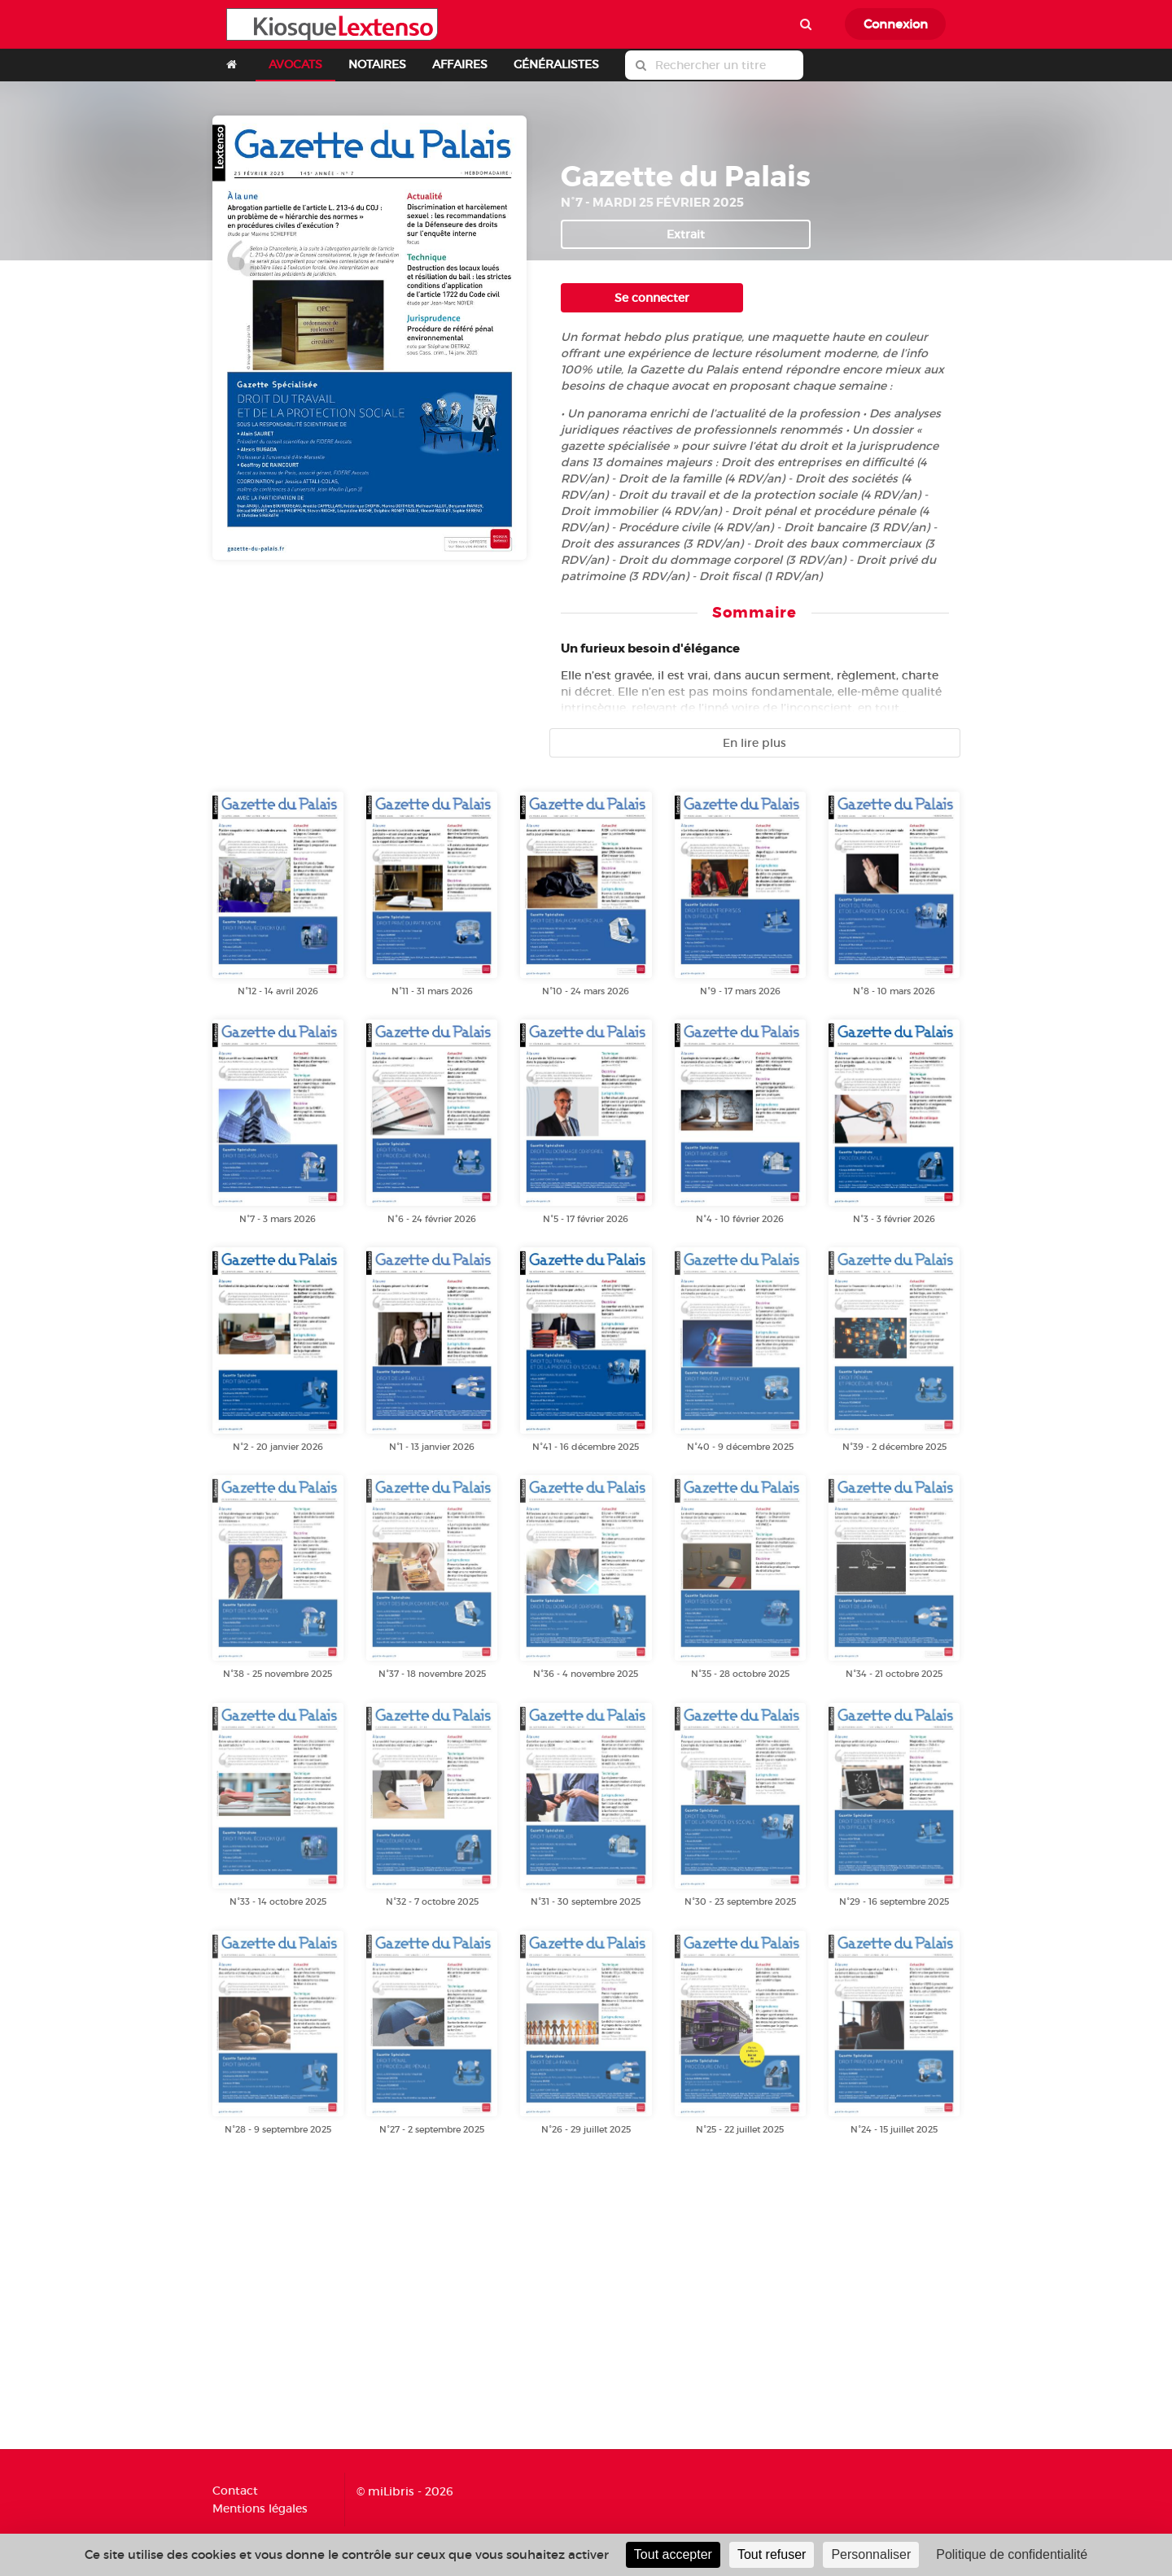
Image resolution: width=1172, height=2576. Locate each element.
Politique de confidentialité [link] (1011, 2554)
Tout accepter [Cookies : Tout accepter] (673, 2554)
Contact (235, 2491)
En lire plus (754, 743)
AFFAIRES (460, 64)
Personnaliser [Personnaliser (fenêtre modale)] (871, 2554)
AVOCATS (295, 64)
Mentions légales (260, 2508)
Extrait (686, 234)
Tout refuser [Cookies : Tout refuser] (771, 2554)
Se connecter (651, 297)
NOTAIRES (377, 64)
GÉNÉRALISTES (556, 64)
